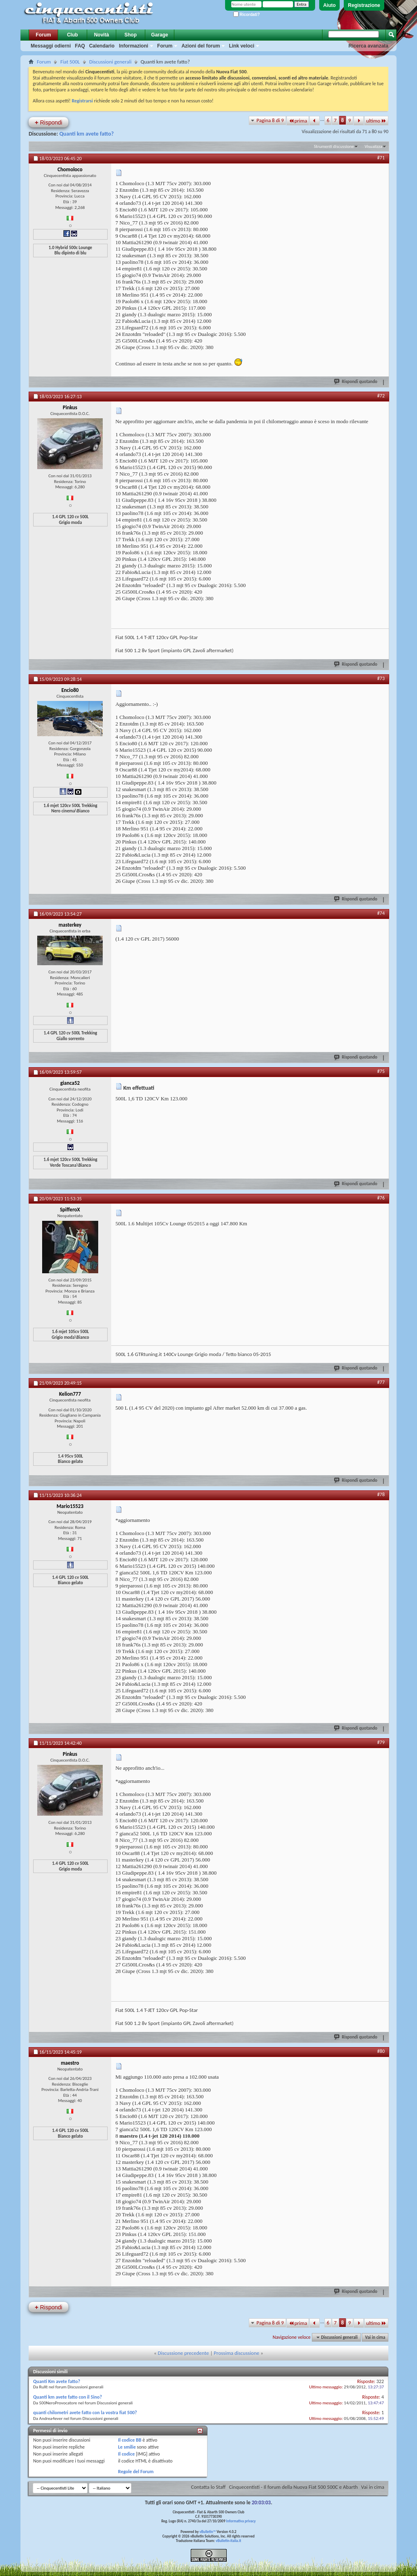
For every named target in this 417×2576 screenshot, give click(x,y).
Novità (101, 35)
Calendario (102, 46)
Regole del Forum (136, 2471)
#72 (381, 396)
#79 (381, 1742)
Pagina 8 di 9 (270, 120)
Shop (130, 35)
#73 (381, 678)
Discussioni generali (110, 62)
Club (72, 35)
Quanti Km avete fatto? (56, 2381)
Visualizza (373, 146)
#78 (381, 1494)
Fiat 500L (70, 62)
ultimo (376, 121)
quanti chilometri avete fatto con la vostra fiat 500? (85, 2412)
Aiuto (329, 5)
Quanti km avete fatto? (86, 133)
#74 (381, 913)
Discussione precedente (183, 2353)
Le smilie (127, 2447)
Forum (43, 35)
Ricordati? (246, 14)
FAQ (80, 46)
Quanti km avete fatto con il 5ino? (67, 2397)
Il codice (126, 2454)
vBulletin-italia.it (228, 2540)
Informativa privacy (240, 2521)
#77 (381, 1382)
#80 (381, 2051)
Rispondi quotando (356, 381)
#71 (381, 158)
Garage (159, 35)
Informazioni (133, 46)
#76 (381, 1198)
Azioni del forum (200, 46)
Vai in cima (375, 2337)
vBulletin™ (208, 2531)
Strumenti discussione (334, 146)
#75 (381, 1071)
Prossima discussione (236, 2353)
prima (298, 121)
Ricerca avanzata (368, 46)
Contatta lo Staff (208, 2487)
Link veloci (241, 46)
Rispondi (48, 122)
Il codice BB (130, 2440)
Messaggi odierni (51, 46)
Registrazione (364, 5)
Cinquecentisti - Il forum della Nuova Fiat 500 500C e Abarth (293, 2487)
